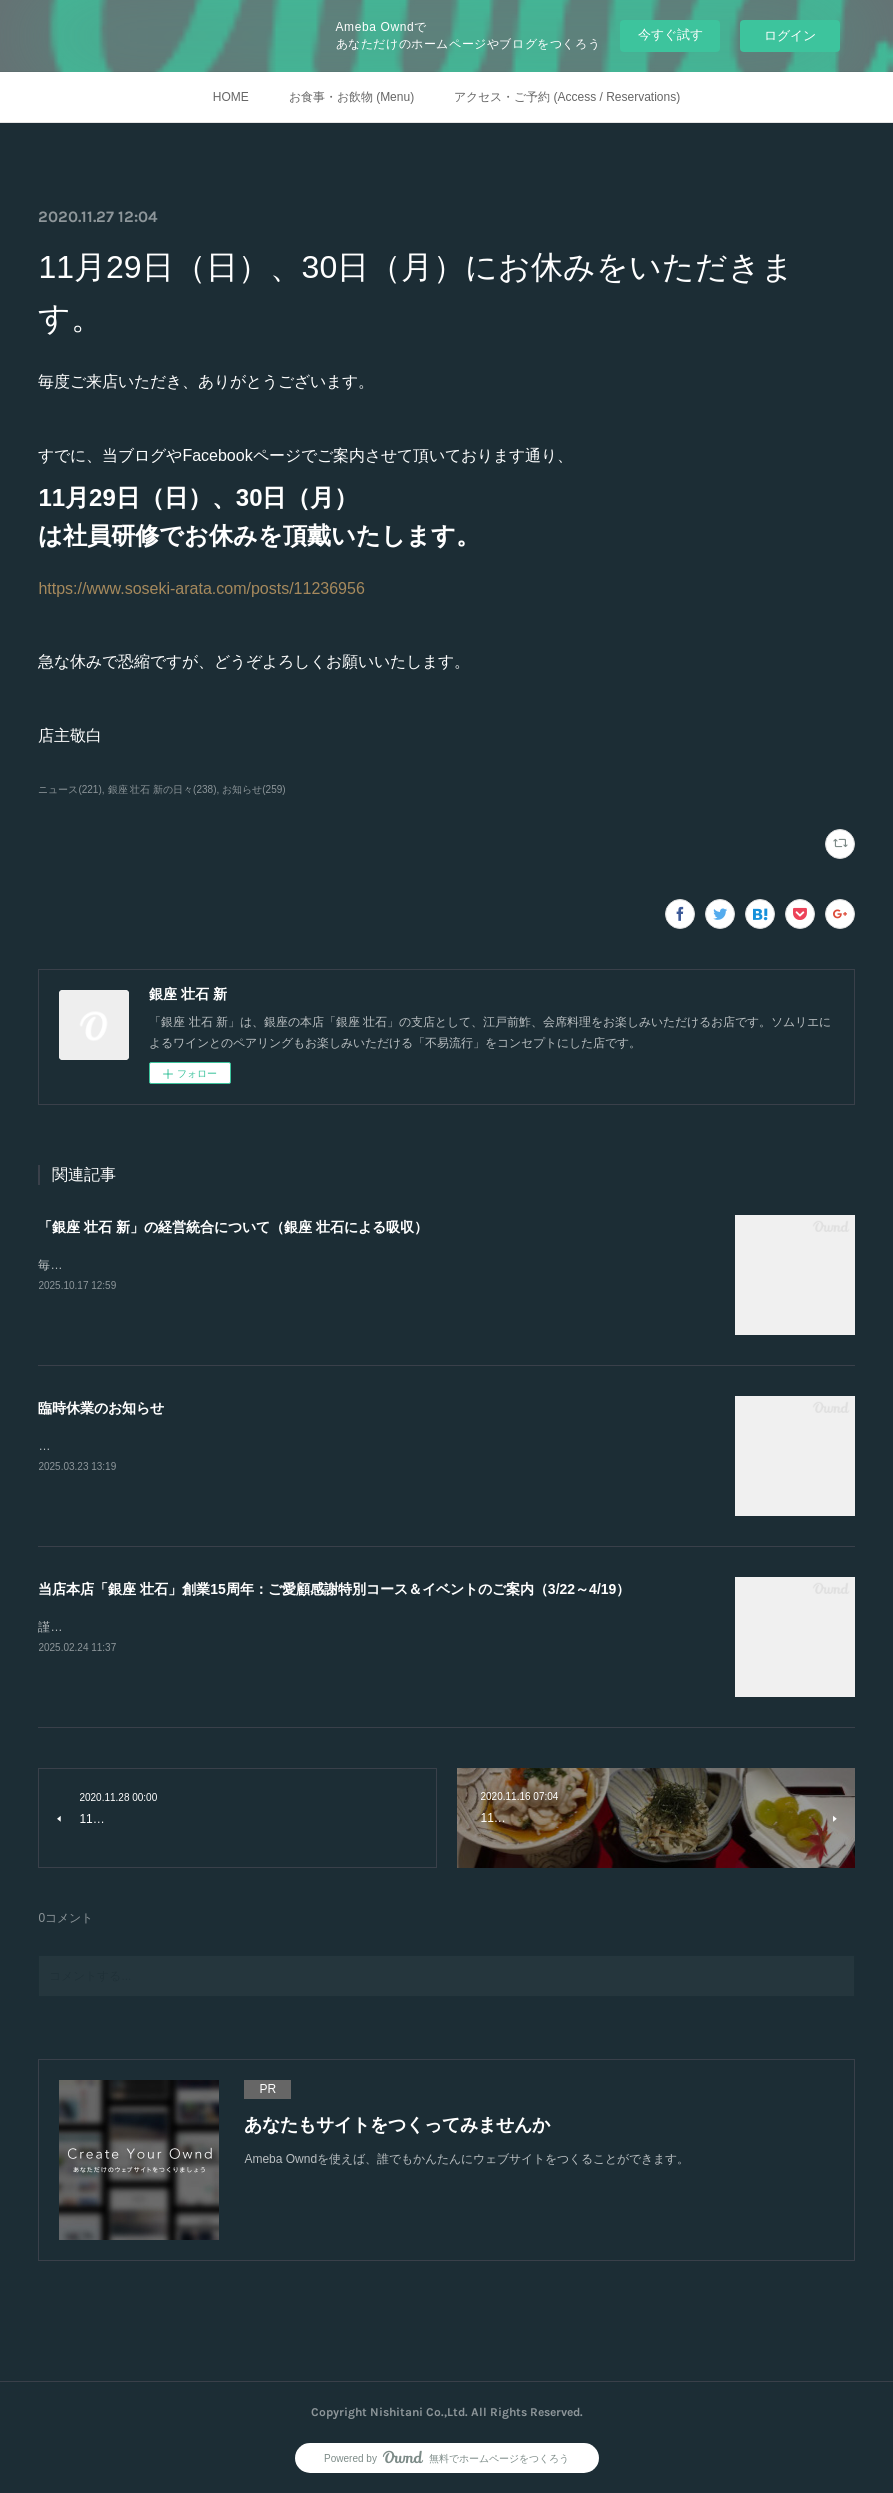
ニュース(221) (69, 789)
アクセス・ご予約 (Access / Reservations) (567, 97)
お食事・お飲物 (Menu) (351, 97)
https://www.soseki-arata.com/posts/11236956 (201, 588)
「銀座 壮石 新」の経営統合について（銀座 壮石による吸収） (233, 1227)
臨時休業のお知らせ (101, 1408)
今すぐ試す (670, 34)
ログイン (790, 35)
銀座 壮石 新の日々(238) (162, 789)
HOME (231, 97)
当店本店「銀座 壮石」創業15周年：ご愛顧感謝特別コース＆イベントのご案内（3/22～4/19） (334, 1589)
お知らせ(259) (253, 789)
